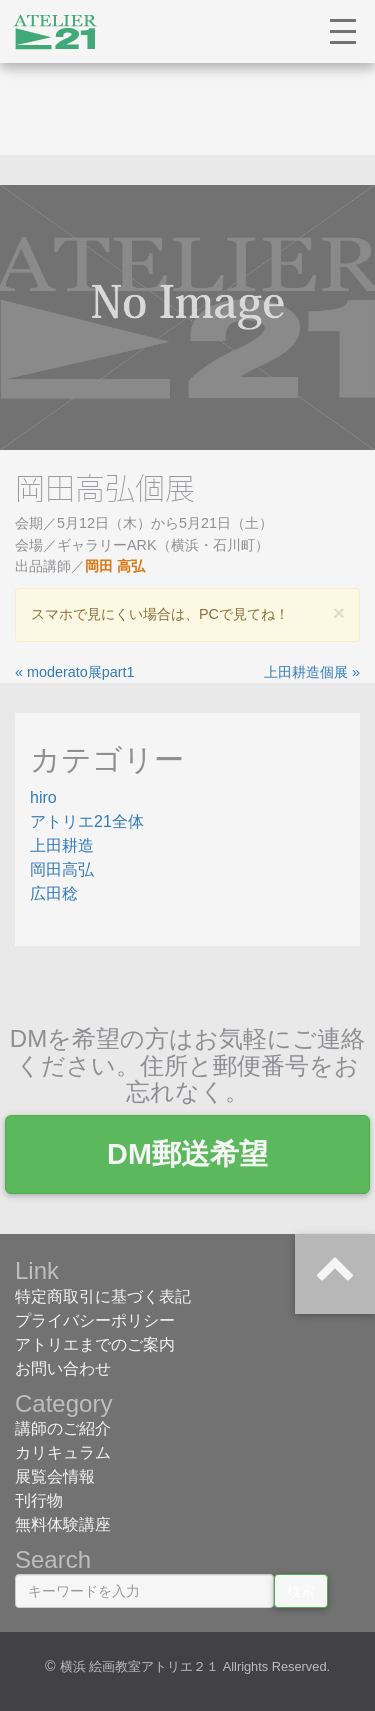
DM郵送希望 (187, 1154)
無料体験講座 (63, 1524)
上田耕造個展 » (312, 672)
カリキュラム (63, 1452)
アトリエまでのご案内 (95, 1344)
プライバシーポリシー (95, 1320)
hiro (43, 797)
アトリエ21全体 (87, 821)
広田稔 (54, 893)
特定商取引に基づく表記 (103, 1296)
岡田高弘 (62, 869)
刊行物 (39, 1500)
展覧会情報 (55, 1476)
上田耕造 (62, 845)
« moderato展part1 (75, 672)
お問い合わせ (63, 1368)
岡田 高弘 (115, 566)
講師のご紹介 (63, 1428)
